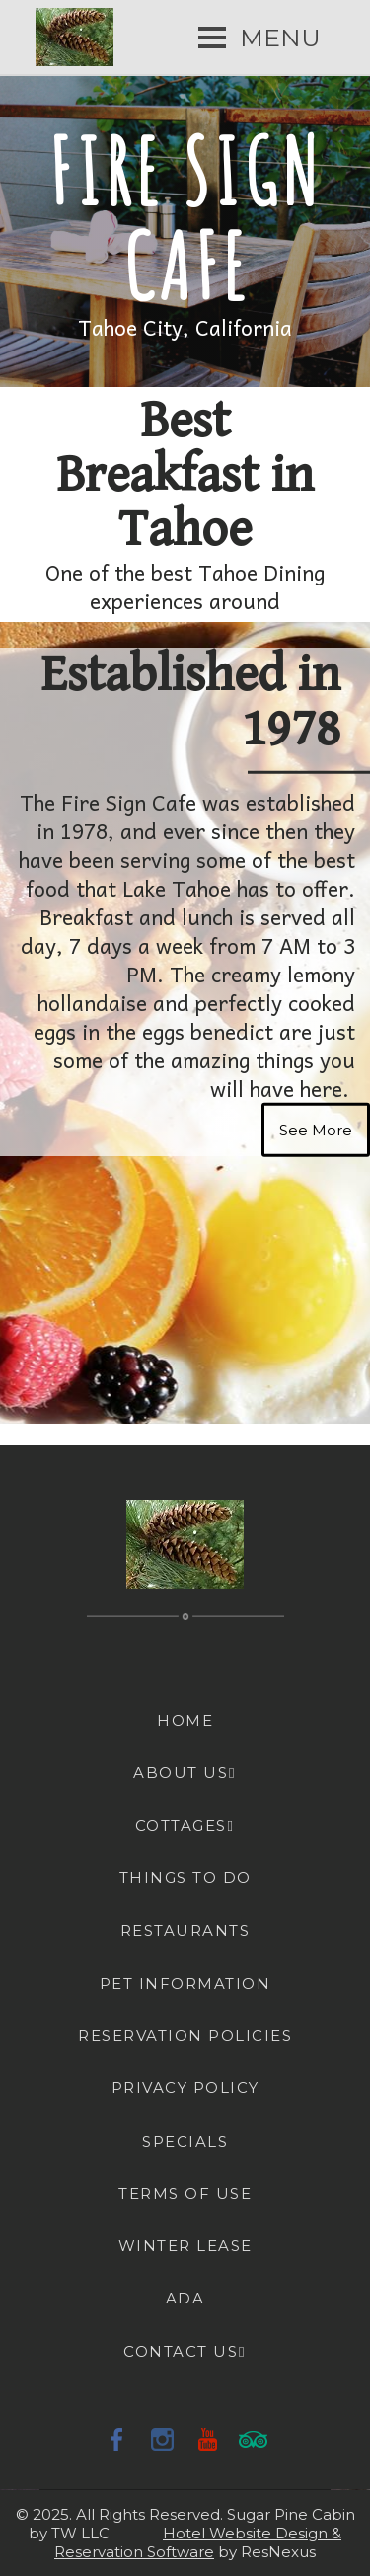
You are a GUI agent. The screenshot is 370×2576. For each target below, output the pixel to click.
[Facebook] (117, 2438)
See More (315, 1129)
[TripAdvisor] (253, 2438)
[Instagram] (163, 2438)
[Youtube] (208, 2438)
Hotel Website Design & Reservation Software (197, 2542)
